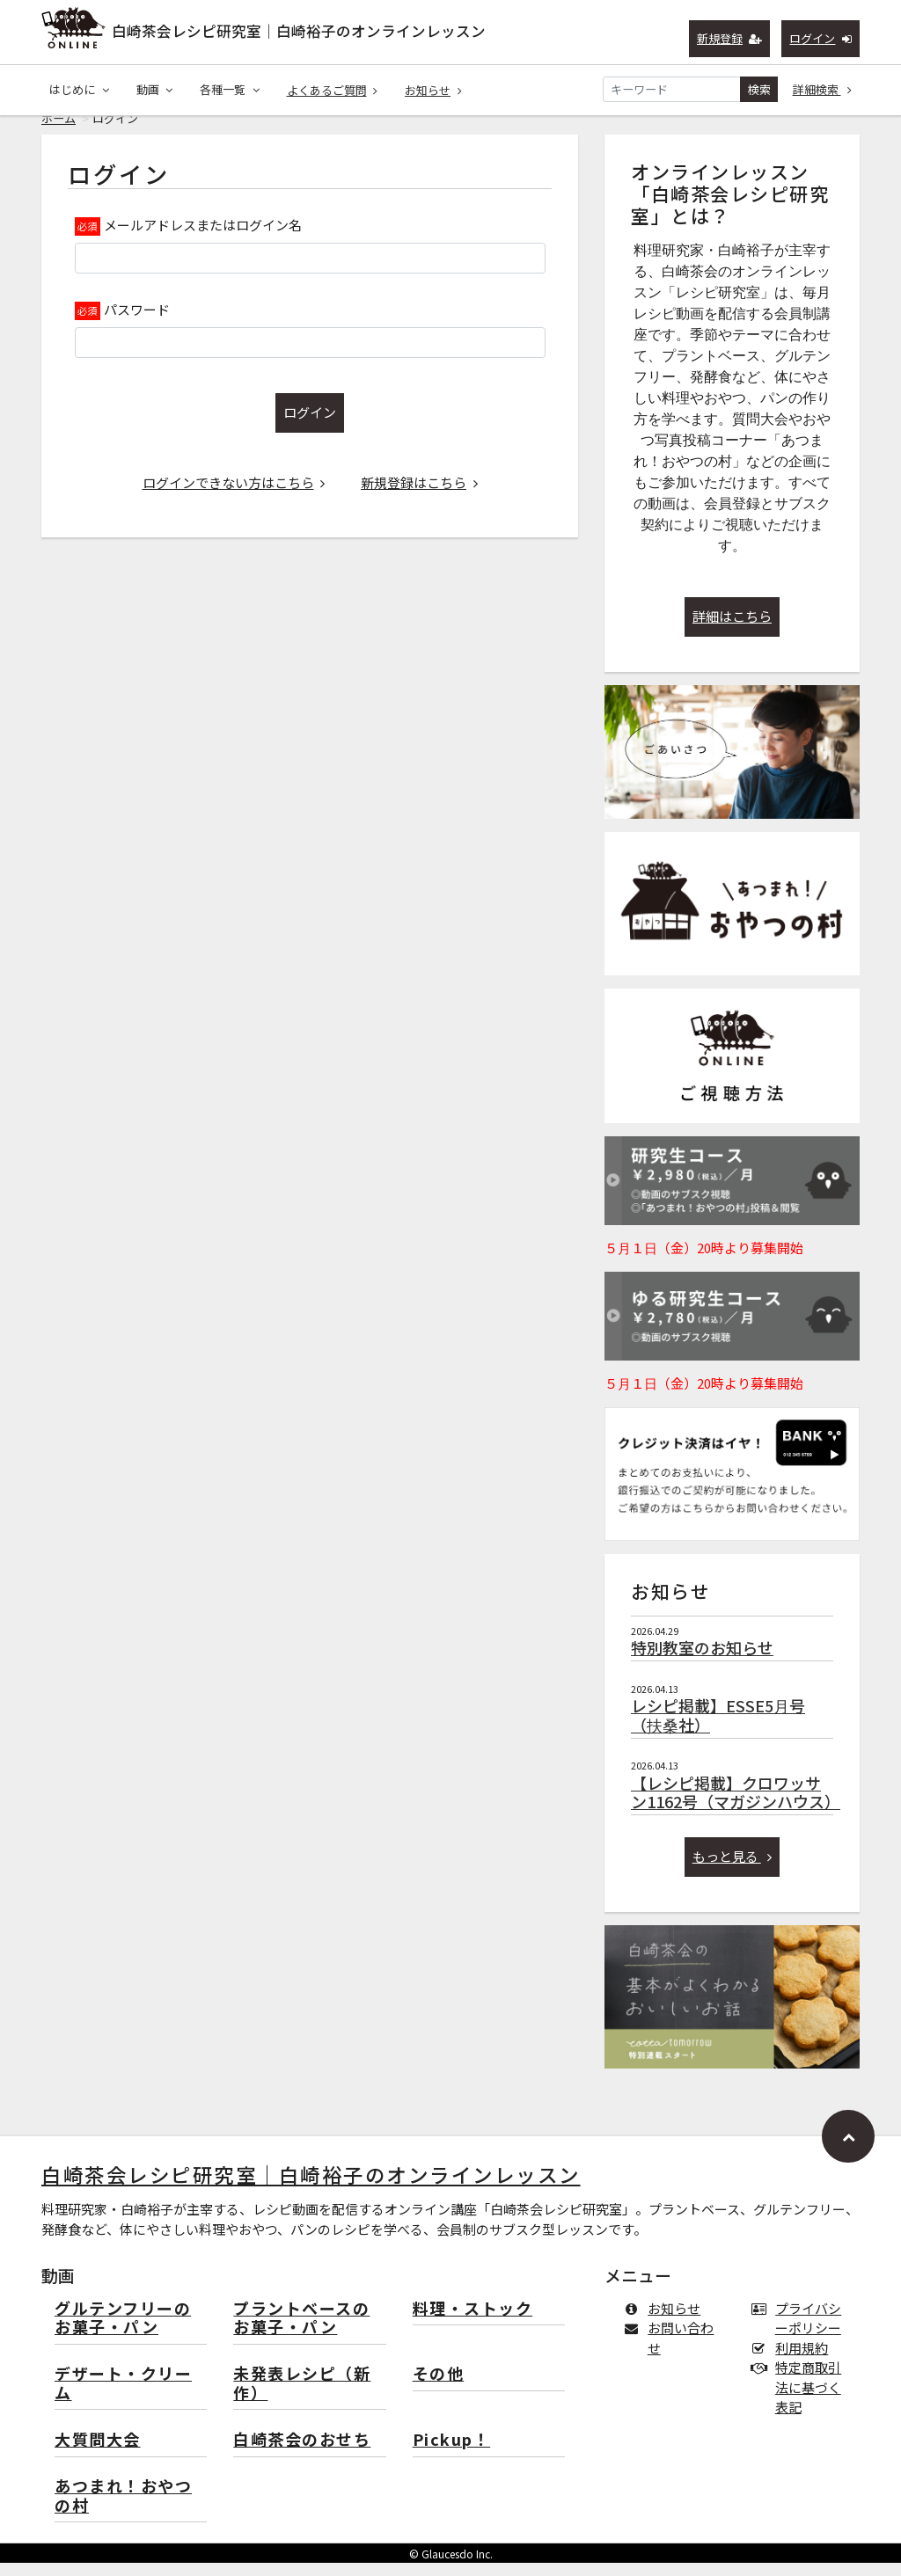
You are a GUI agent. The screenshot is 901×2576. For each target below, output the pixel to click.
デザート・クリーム (123, 2397)
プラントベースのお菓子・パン (301, 2332)
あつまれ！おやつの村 (123, 2509)
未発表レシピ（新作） (301, 2397)
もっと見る (732, 1869)
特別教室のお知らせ (702, 1660)
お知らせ (433, 90)
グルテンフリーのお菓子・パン (123, 2332)
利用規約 (793, 2361)
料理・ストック (473, 2322)
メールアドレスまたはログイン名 (203, 238)
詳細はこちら (732, 629)
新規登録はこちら (419, 495)
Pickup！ (452, 2453)
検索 (759, 89)
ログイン (820, 38)
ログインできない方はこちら (234, 495)
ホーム (58, 131)
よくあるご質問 (332, 90)
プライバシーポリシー (799, 2331)
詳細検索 (823, 89)
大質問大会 (98, 2453)
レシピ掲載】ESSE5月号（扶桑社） (718, 1728)
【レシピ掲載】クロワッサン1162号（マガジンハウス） (735, 1805)
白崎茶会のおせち (301, 2453)
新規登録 (730, 38)
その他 (439, 2387)
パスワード (137, 322)
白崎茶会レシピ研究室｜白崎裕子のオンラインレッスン (299, 30)
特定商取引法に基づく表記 (799, 2400)
